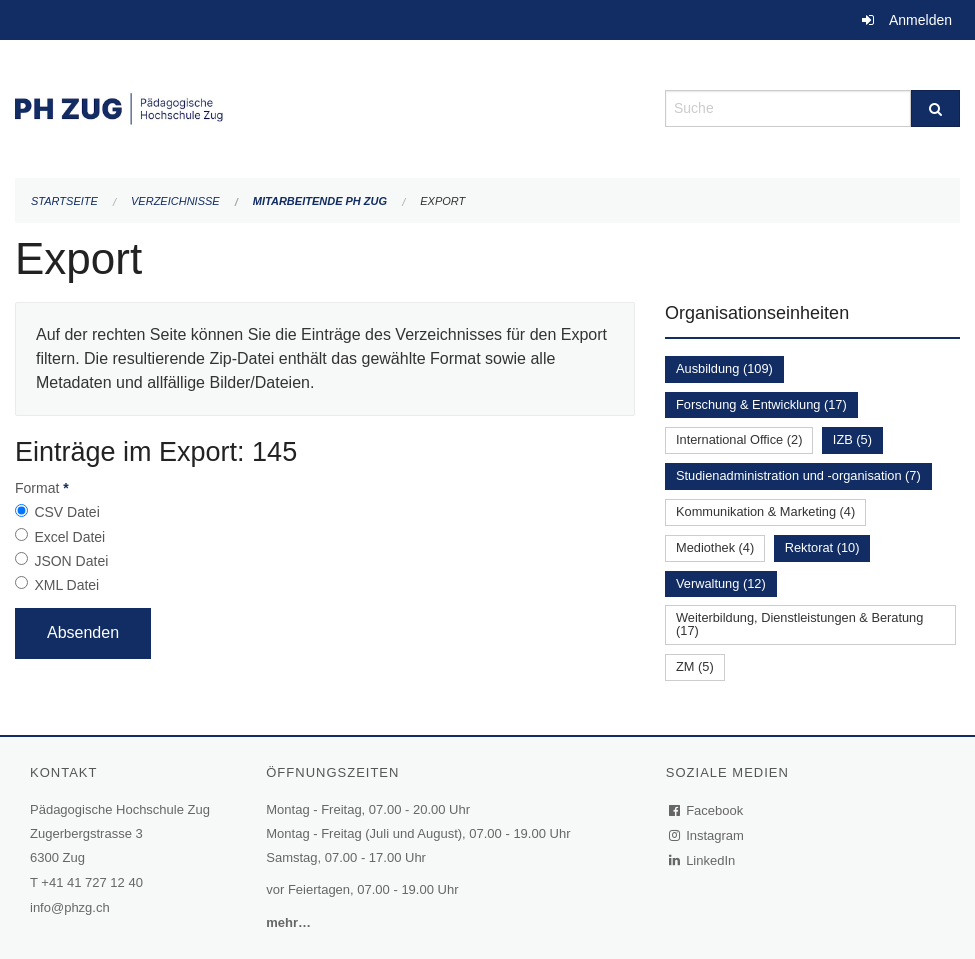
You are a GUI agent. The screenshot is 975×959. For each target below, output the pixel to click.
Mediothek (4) (715, 547)
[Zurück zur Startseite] (325, 106)
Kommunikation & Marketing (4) (765, 511)
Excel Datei (69, 537)
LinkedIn (703, 860)
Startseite (64, 201)
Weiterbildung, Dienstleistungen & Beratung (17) (799, 624)
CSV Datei (66, 512)
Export (442, 201)
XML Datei (66, 585)
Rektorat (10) (822, 547)
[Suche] (935, 108)
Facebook (707, 810)
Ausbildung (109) (724, 368)
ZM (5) (695, 666)
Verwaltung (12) (721, 583)
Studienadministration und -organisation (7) (798, 475)
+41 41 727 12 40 (92, 882)
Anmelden (920, 20)
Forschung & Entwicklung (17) (761, 404)
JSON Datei (71, 561)
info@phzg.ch (70, 907)
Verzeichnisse (175, 201)
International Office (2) (739, 439)
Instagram (707, 835)
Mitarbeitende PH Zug (320, 201)
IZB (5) (852, 439)
